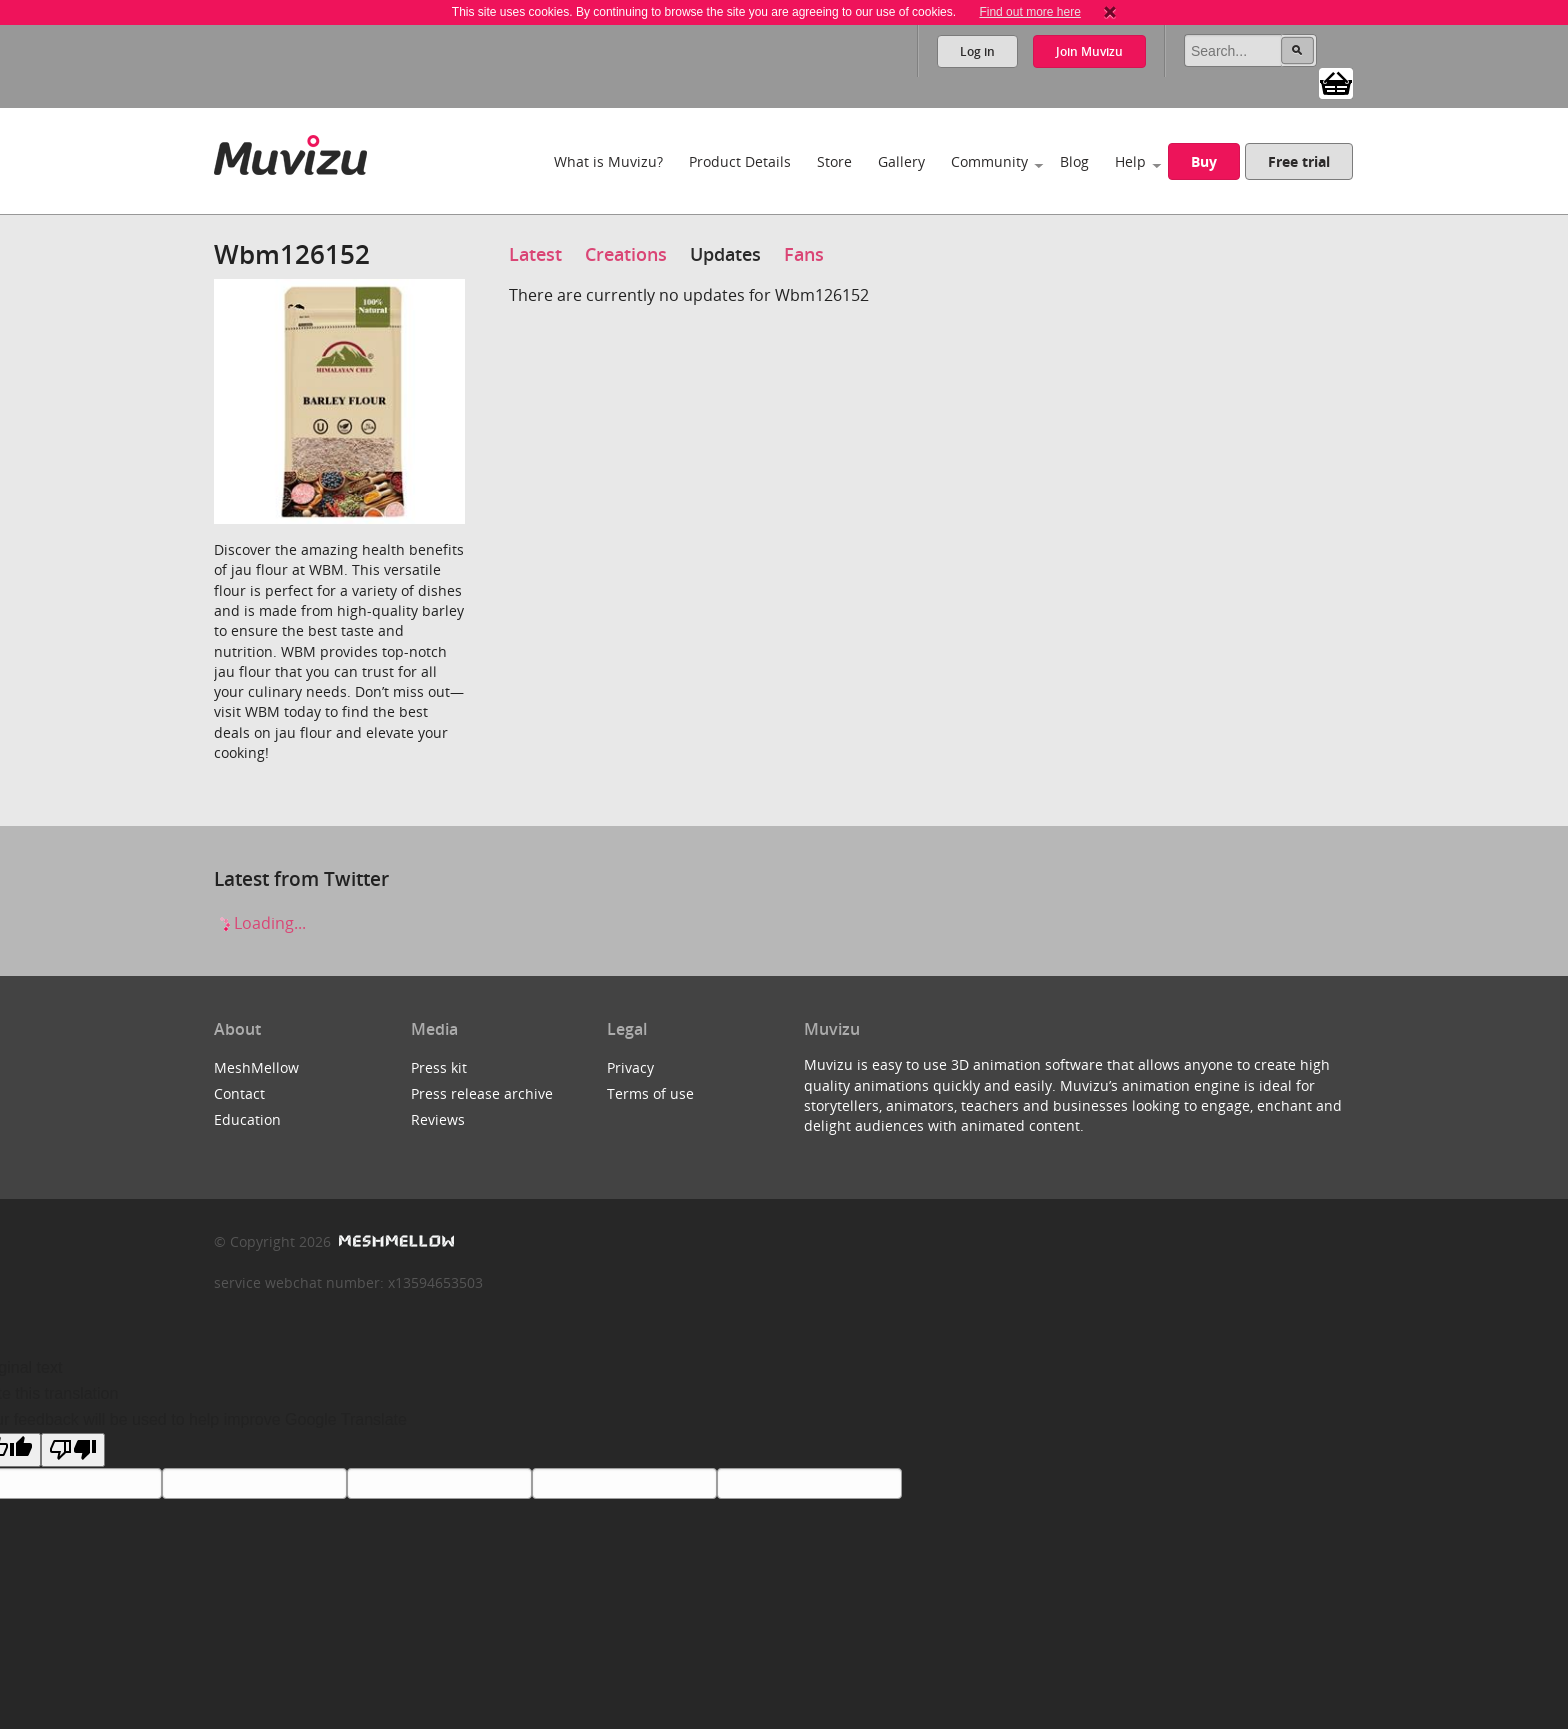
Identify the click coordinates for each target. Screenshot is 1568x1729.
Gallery (901, 161)
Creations (626, 254)
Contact (239, 1093)
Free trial (1299, 161)
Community (989, 161)
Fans (804, 254)
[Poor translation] (73, 1450)
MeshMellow (256, 1067)
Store (834, 161)
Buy (1204, 161)
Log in (977, 51)
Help (1130, 161)
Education (247, 1119)
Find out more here (1029, 12)
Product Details (740, 161)
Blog (1074, 161)
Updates (725, 254)
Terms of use (650, 1093)
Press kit (439, 1067)
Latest (535, 254)
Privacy (630, 1067)
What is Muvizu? (608, 161)
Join (1089, 51)
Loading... (260, 923)
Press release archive (482, 1093)
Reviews (438, 1119)
